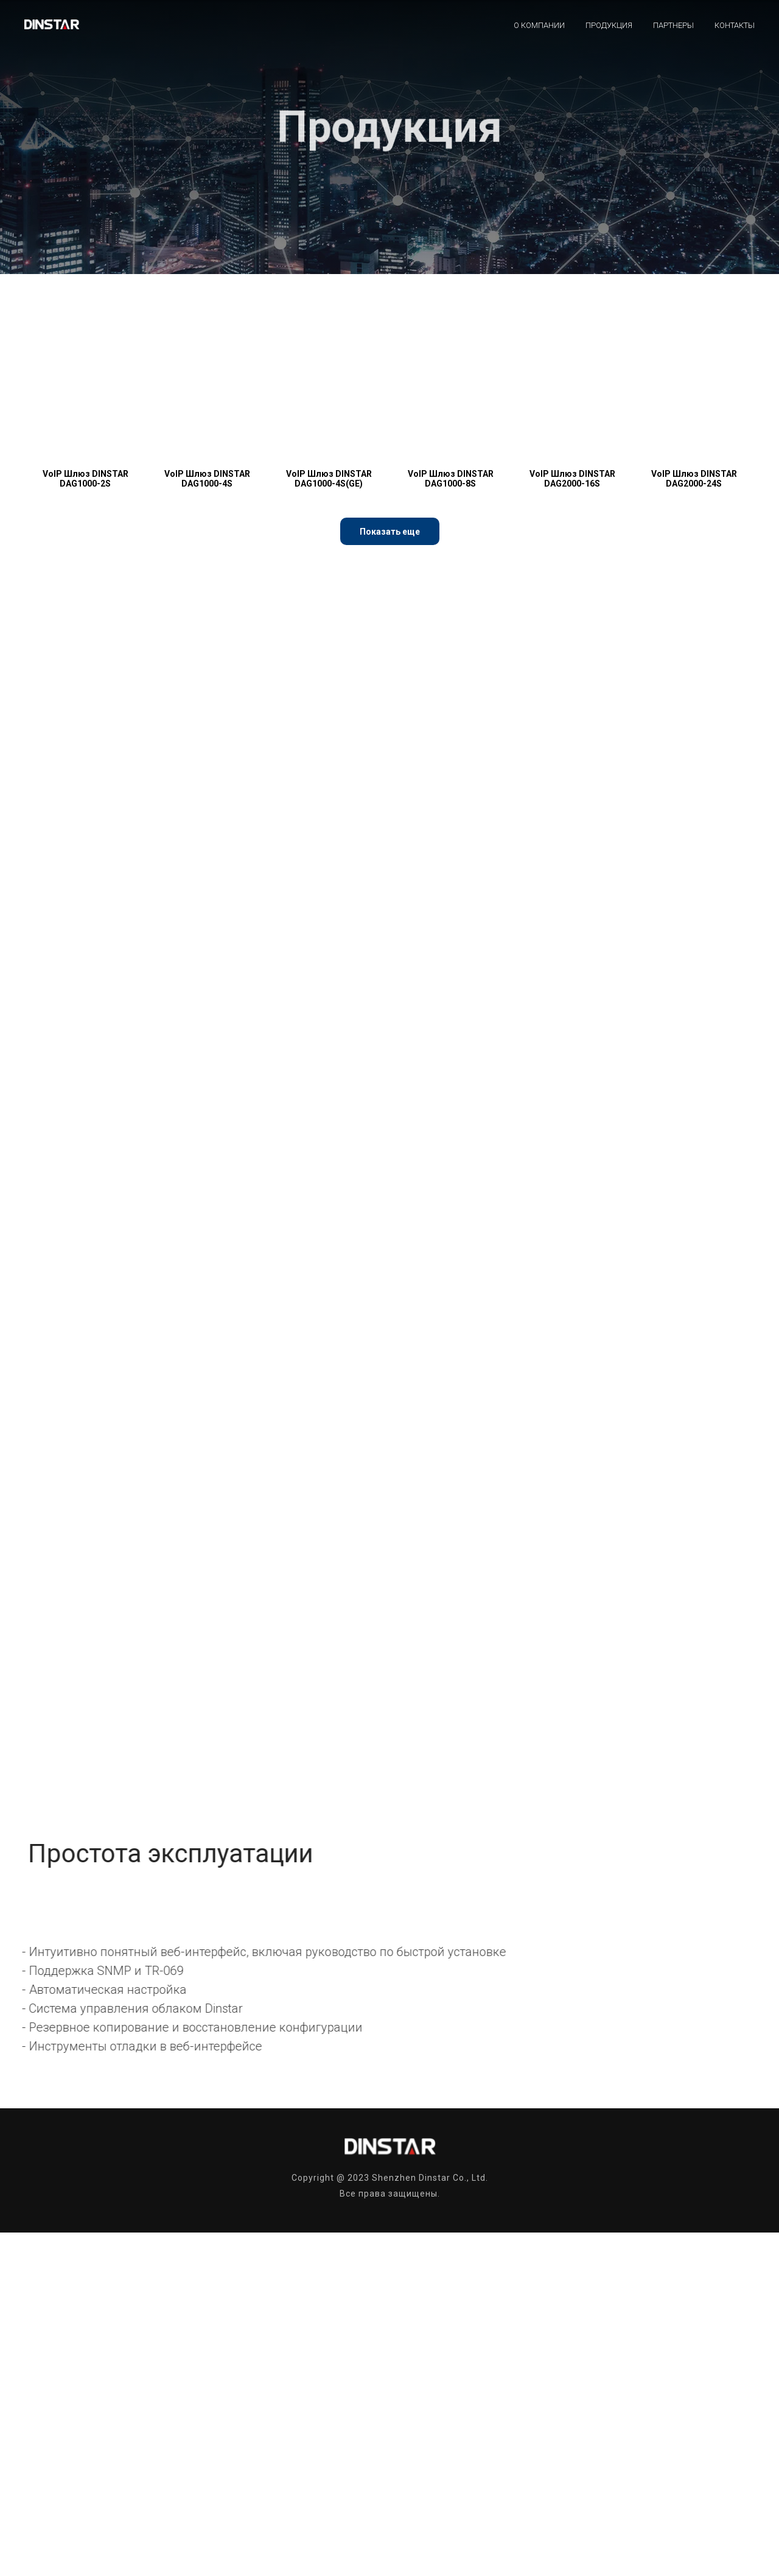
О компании (539, 25)
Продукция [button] (608, 25)
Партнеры (673, 25)
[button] (389, 531)
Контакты (734, 25)
